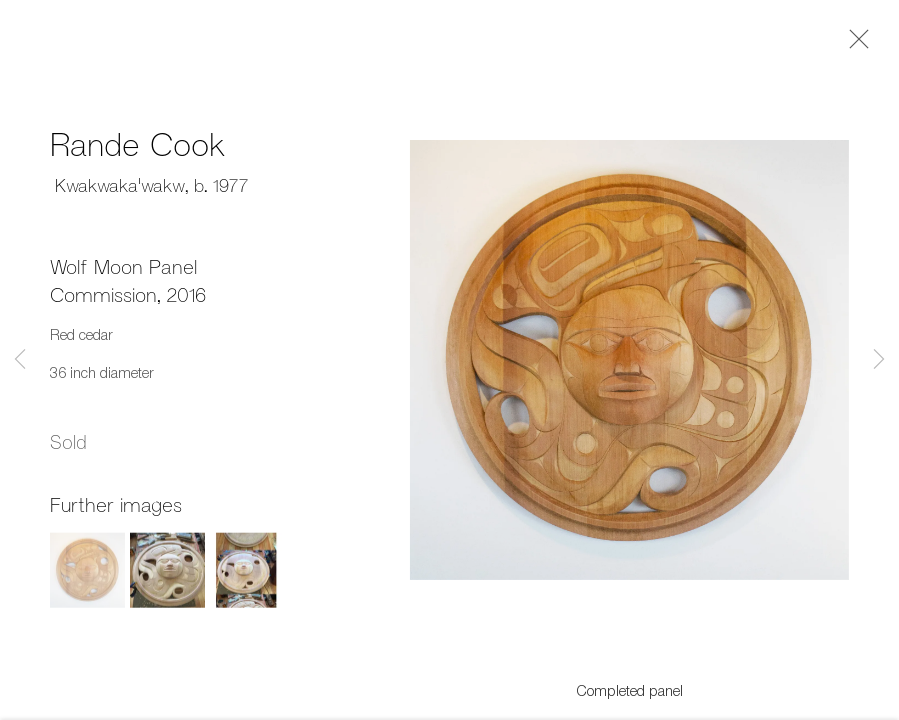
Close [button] (854, 45)
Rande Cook (137, 148)
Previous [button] (20, 360)
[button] (87, 576)
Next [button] (879, 360)
